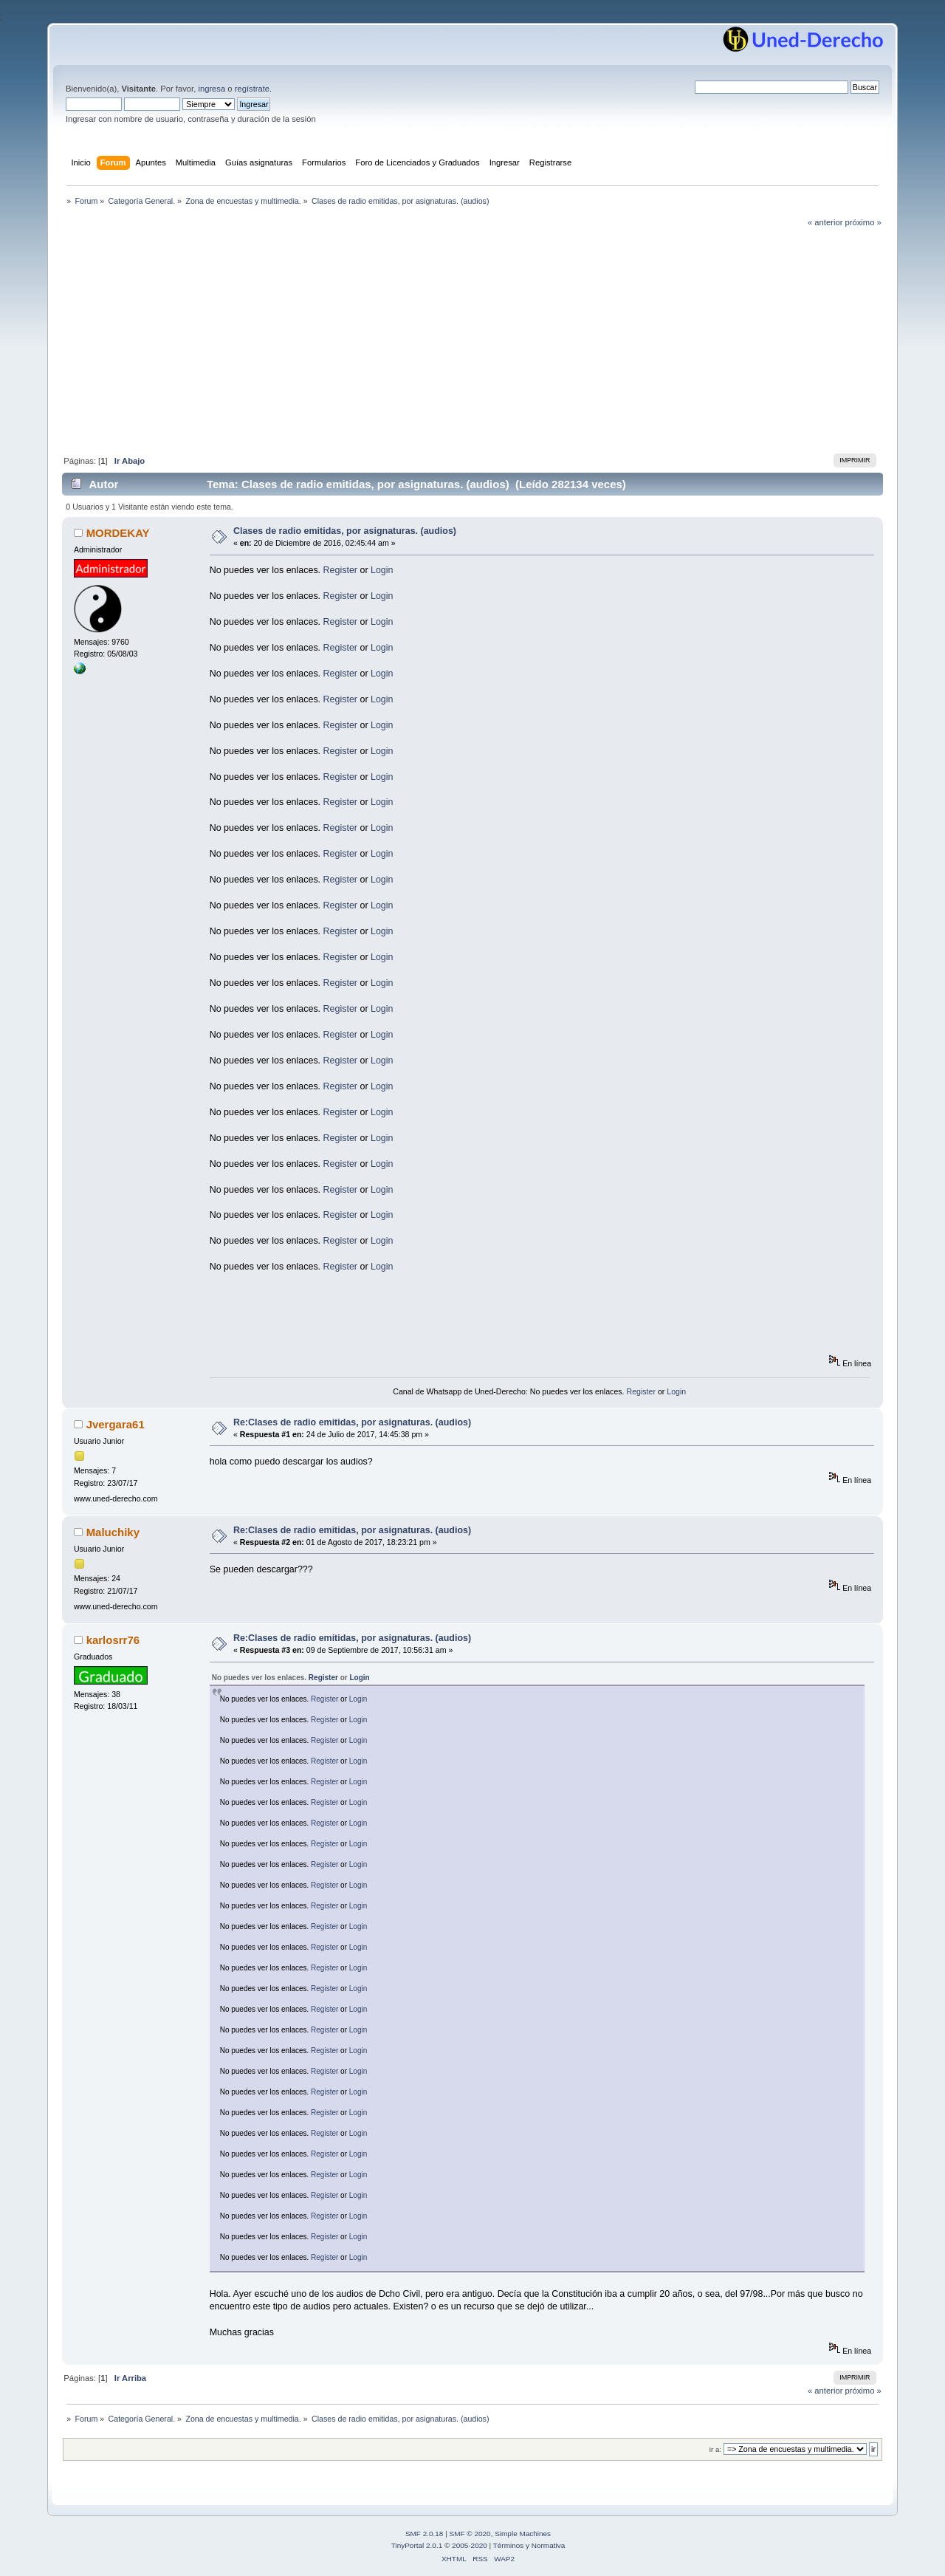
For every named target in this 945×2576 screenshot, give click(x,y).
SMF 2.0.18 (424, 2533)
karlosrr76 (113, 1640)
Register (340, 570)
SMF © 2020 (470, 2533)
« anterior (825, 222)
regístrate (252, 88)
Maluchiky (113, 1532)
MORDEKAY (118, 533)
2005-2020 (469, 2545)
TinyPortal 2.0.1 (416, 2545)
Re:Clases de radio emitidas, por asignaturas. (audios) (352, 1422)
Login (382, 570)
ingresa (211, 88)
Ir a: (715, 2449)
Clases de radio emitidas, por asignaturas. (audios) (344, 531)
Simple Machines (523, 2533)
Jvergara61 (115, 1424)
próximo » (863, 222)
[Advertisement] (472, 339)
